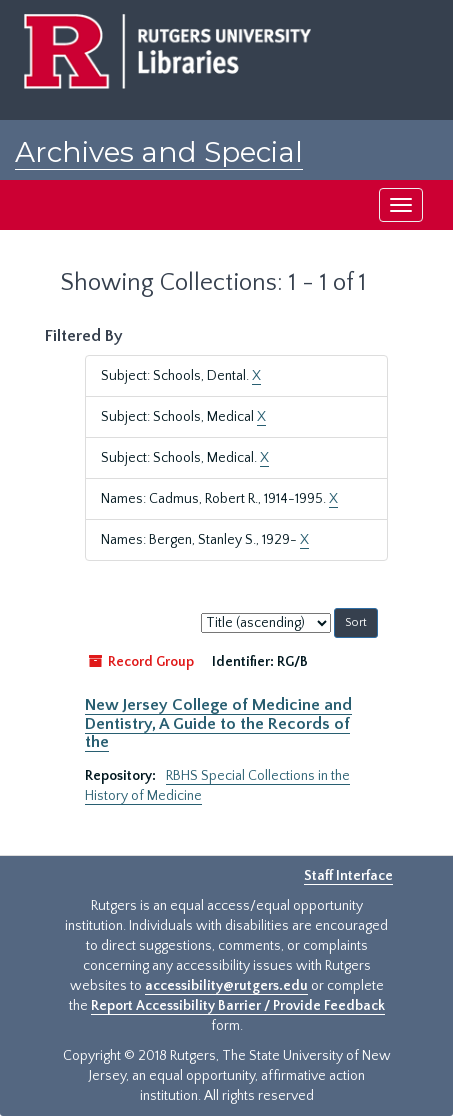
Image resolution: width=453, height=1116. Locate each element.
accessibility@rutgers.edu (226, 986)
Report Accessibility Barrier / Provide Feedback (238, 1006)
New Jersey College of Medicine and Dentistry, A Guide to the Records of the (218, 723)
